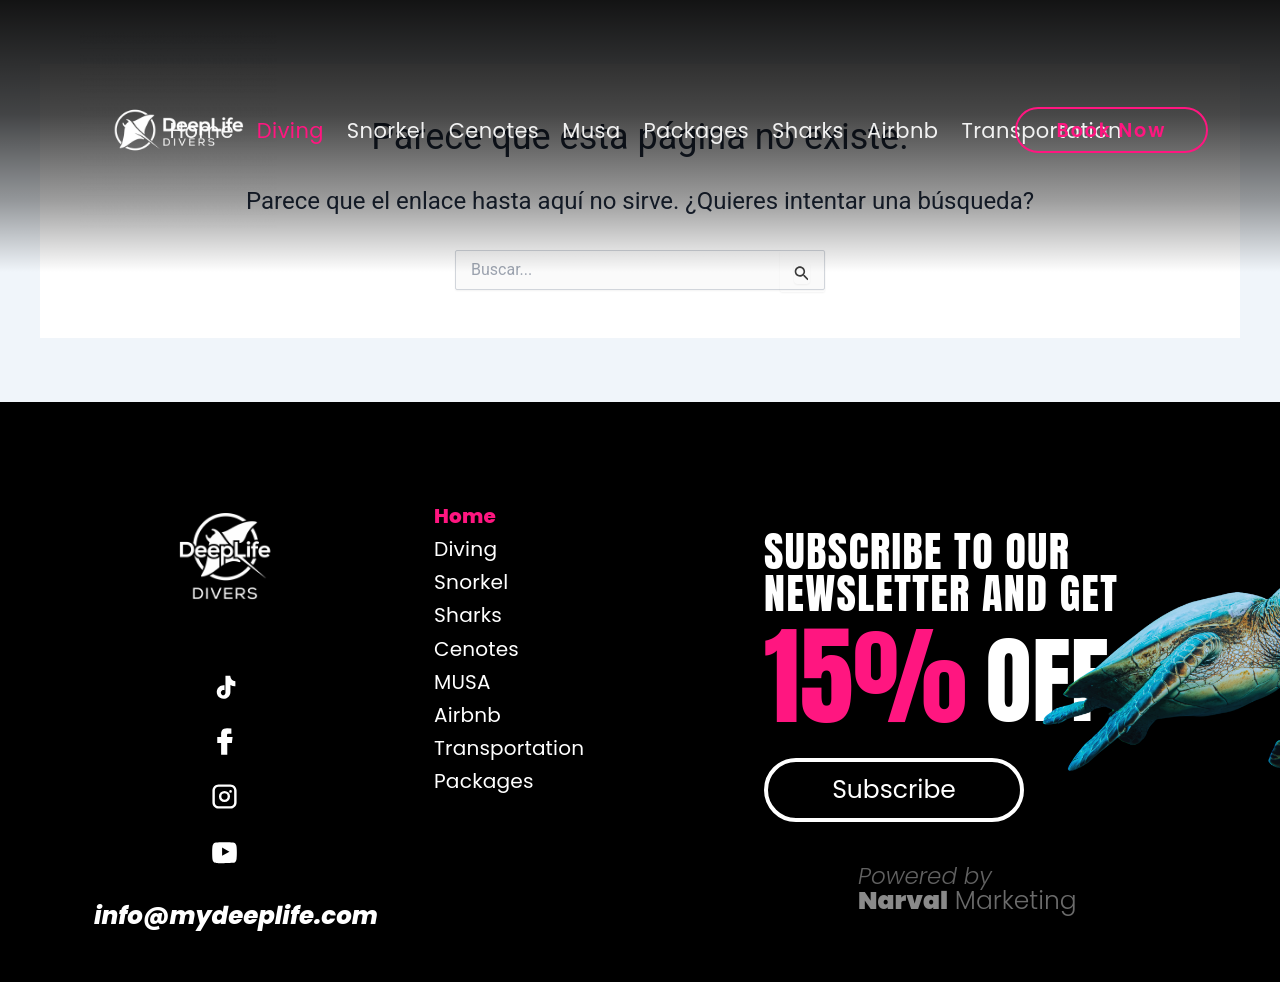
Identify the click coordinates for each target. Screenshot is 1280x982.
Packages (697, 130)
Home (202, 130)
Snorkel (386, 130)
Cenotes (494, 130)
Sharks (808, 130)
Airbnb (902, 130)
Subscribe (894, 789)
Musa (591, 130)
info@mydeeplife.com (224, 917)
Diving (290, 130)
